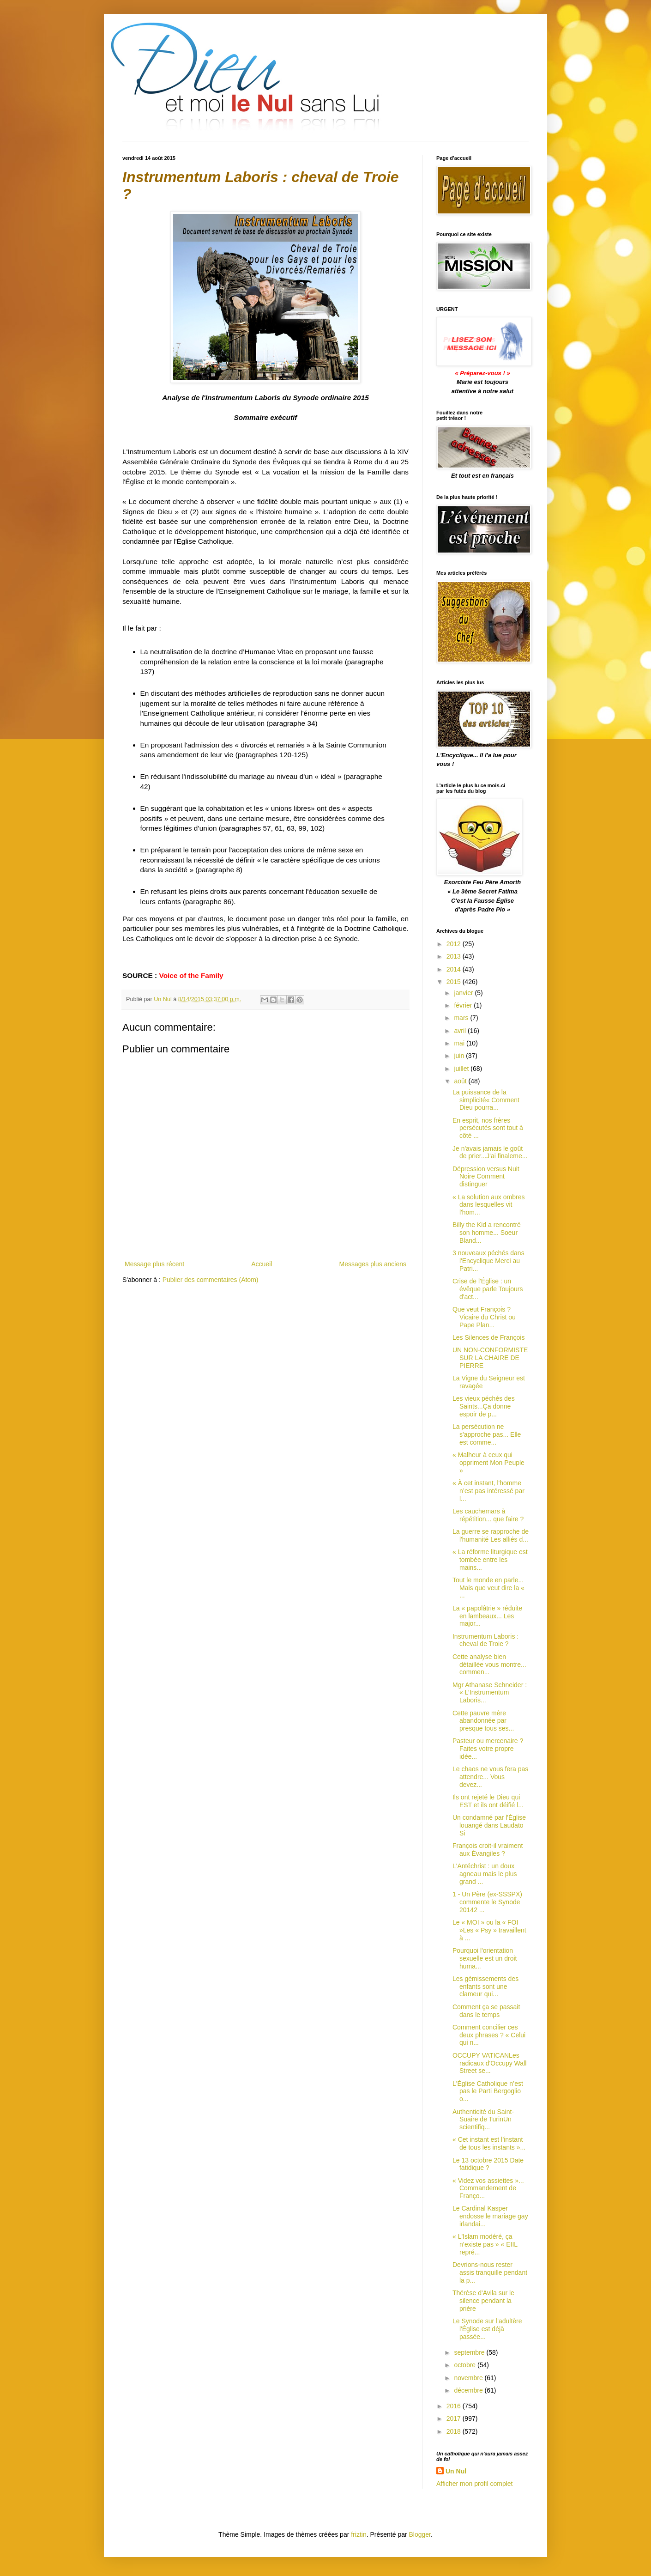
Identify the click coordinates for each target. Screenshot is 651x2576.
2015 (454, 981)
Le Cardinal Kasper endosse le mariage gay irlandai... (490, 2216)
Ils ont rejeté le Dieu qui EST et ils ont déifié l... (488, 1801)
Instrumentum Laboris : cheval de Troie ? (485, 1640)
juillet (462, 1068)
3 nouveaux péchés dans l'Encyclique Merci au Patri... (488, 1260)
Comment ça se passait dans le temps (486, 2010)
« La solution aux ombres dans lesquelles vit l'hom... (488, 1204)
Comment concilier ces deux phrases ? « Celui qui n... (488, 2035)
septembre (470, 2352)
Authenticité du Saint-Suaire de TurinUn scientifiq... (483, 2119)
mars (462, 1017)
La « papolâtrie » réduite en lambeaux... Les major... (487, 1616)
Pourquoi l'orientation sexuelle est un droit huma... (484, 1958)
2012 (454, 944)
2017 (454, 2418)
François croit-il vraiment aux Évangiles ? (487, 1849)
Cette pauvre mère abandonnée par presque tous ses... (483, 1720)
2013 (454, 956)
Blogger (420, 2534)
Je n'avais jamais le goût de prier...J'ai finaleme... (489, 1152)
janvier (464, 992)
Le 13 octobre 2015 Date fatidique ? (488, 2164)
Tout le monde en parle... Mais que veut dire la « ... (488, 1587)
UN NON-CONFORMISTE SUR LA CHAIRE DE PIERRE (490, 1357)
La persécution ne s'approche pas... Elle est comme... (486, 1434)
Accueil (261, 1264)
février (464, 1005)
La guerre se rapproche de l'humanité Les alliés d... (490, 1535)
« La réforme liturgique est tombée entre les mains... (490, 1559)
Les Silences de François (488, 1337)
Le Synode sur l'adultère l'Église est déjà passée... (487, 2328)
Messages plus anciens (372, 1264)
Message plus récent (154, 1264)
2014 (454, 969)
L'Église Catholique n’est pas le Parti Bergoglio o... (487, 2091)
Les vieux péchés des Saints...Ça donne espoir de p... (483, 1406)
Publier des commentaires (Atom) (211, 1279)
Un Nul (456, 2471)
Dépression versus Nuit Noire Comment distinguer (485, 1176)
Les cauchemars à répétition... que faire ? (488, 1515)
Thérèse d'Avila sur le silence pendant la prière (483, 2300)
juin (460, 1055)
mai (460, 1043)
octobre (465, 2365)
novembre (469, 2378)
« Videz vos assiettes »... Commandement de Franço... (488, 2188)
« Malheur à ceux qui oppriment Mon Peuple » (488, 1462)
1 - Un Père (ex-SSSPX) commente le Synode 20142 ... (487, 1902)
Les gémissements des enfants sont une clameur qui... (485, 1986)
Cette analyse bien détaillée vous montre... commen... (489, 1664)
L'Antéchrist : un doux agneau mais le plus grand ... (484, 1873)
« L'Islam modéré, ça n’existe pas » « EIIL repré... (485, 2244)
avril (461, 1030)
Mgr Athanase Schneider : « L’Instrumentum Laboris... (489, 1692)
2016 (454, 2406)
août (461, 1081)
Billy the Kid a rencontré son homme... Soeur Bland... (486, 1232)
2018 (454, 2431)
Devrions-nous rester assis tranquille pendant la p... (489, 2272)
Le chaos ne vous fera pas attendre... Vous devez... (490, 1776)
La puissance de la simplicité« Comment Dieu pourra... (485, 1100)
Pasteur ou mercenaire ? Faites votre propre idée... (487, 1748)
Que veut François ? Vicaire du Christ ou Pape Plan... (484, 1317)
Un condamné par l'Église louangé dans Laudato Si (489, 1825)
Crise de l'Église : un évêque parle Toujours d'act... (487, 1288)
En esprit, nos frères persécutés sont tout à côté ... (487, 1128)
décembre (469, 2390)
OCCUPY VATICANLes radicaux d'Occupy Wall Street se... (489, 2063)
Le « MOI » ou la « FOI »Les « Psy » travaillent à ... (489, 1930)
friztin (358, 2534)
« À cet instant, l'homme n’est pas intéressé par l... (488, 1490)
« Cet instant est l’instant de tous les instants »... (488, 2143)
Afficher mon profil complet (474, 2483)
